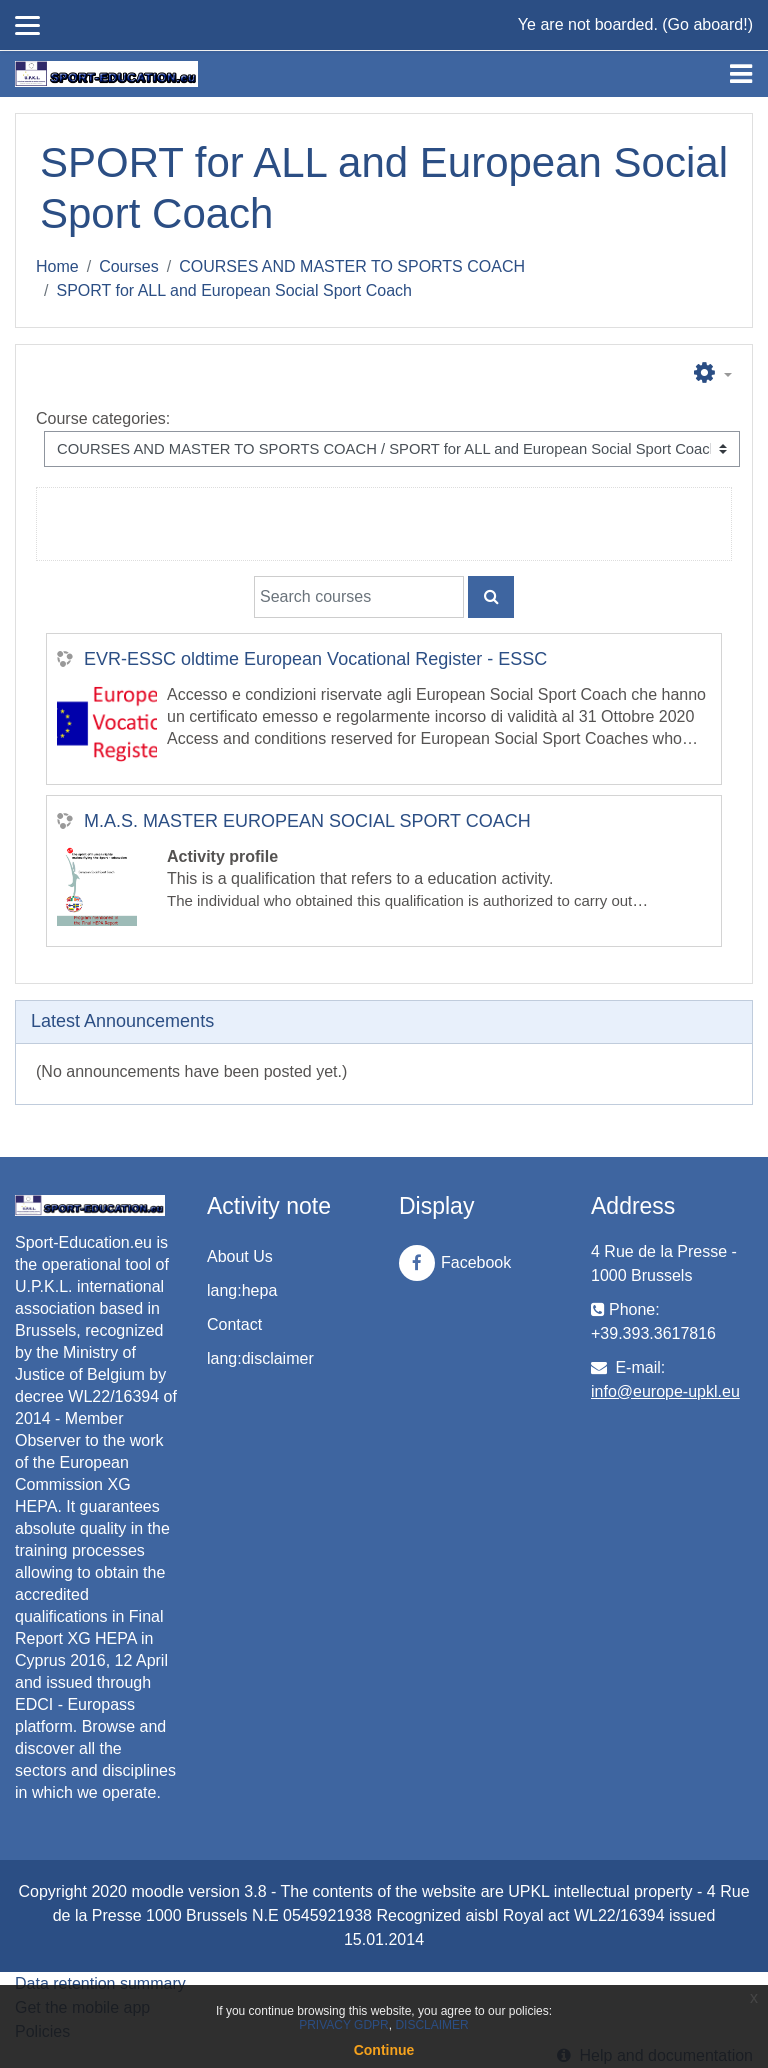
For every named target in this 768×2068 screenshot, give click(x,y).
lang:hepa (242, 1290)
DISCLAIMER (431, 2025)
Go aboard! (708, 24)
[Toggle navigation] (741, 74)
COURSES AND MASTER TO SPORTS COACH (352, 266)
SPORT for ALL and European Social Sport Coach (233, 290)
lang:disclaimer (260, 1358)
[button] (713, 374)
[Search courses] (359, 597)
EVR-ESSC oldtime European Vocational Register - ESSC (315, 659)
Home (57, 266)
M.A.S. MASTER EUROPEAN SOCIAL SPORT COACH (307, 821)
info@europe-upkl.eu (665, 1391)
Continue (384, 2050)
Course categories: (103, 418)
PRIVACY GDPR (344, 2025)
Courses (129, 266)
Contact (234, 1324)
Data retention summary (100, 1983)
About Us (240, 1256)
